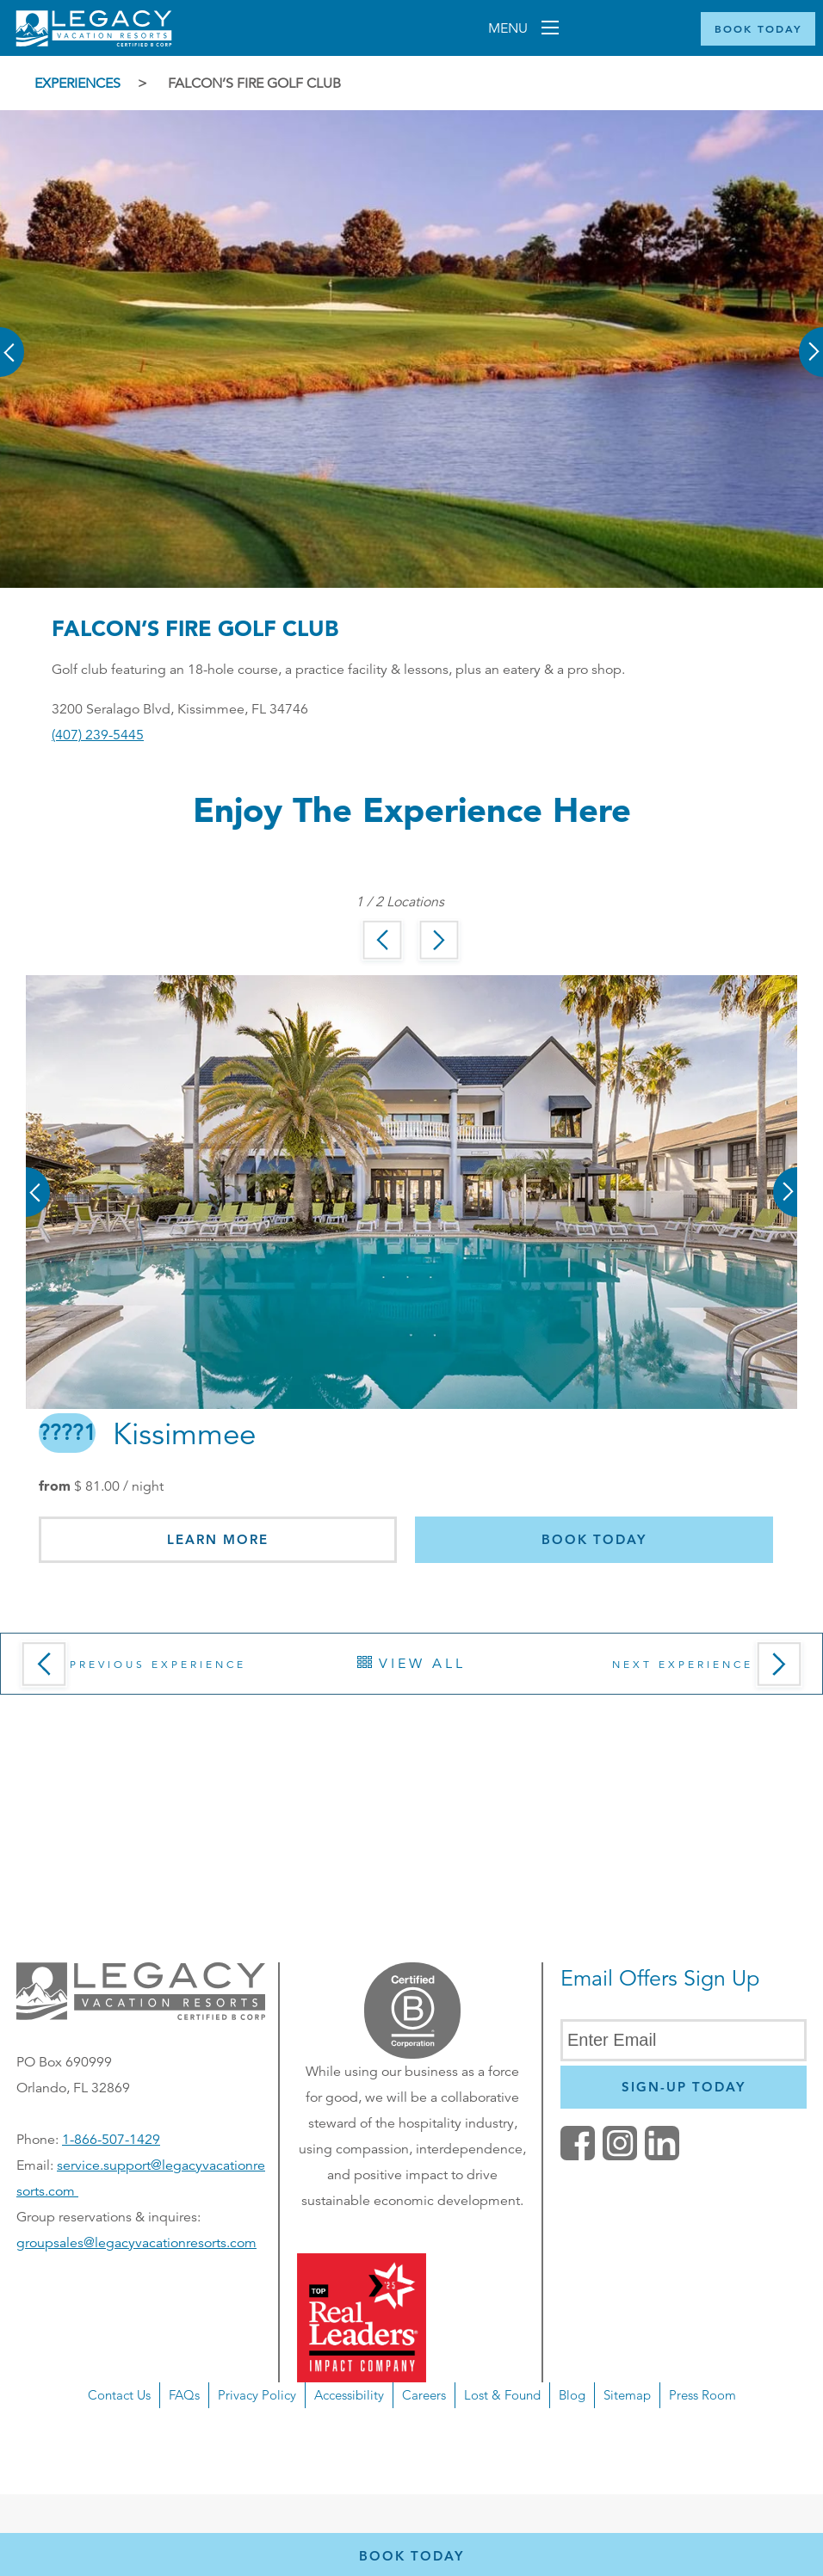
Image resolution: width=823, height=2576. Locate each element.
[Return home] (94, 42)
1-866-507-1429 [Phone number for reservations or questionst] (111, 2139)
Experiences (77, 83)
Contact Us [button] (119, 2395)
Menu (509, 28)
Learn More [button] (218, 1539)
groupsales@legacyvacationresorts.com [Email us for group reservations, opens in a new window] (136, 2243)
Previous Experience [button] (130, 1670)
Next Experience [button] (710, 1670)
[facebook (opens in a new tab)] (577, 2156)
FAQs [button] (184, 2395)
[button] (13, 340)
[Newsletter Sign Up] (683, 2087)
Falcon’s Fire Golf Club (254, 83)
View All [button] (411, 1663)
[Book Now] (758, 29)
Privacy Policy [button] (257, 2395)
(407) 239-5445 (98, 735)
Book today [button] (594, 1539)
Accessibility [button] (349, 2395)
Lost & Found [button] (502, 2395)
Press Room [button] (702, 2395)
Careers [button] (424, 2395)
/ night (119, 1486)
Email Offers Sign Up (659, 1978)
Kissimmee (147, 1435)
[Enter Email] (683, 2040)
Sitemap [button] (627, 2395)
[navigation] (411, 2438)
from (55, 1485)
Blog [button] (572, 2395)
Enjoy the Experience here (412, 809)
